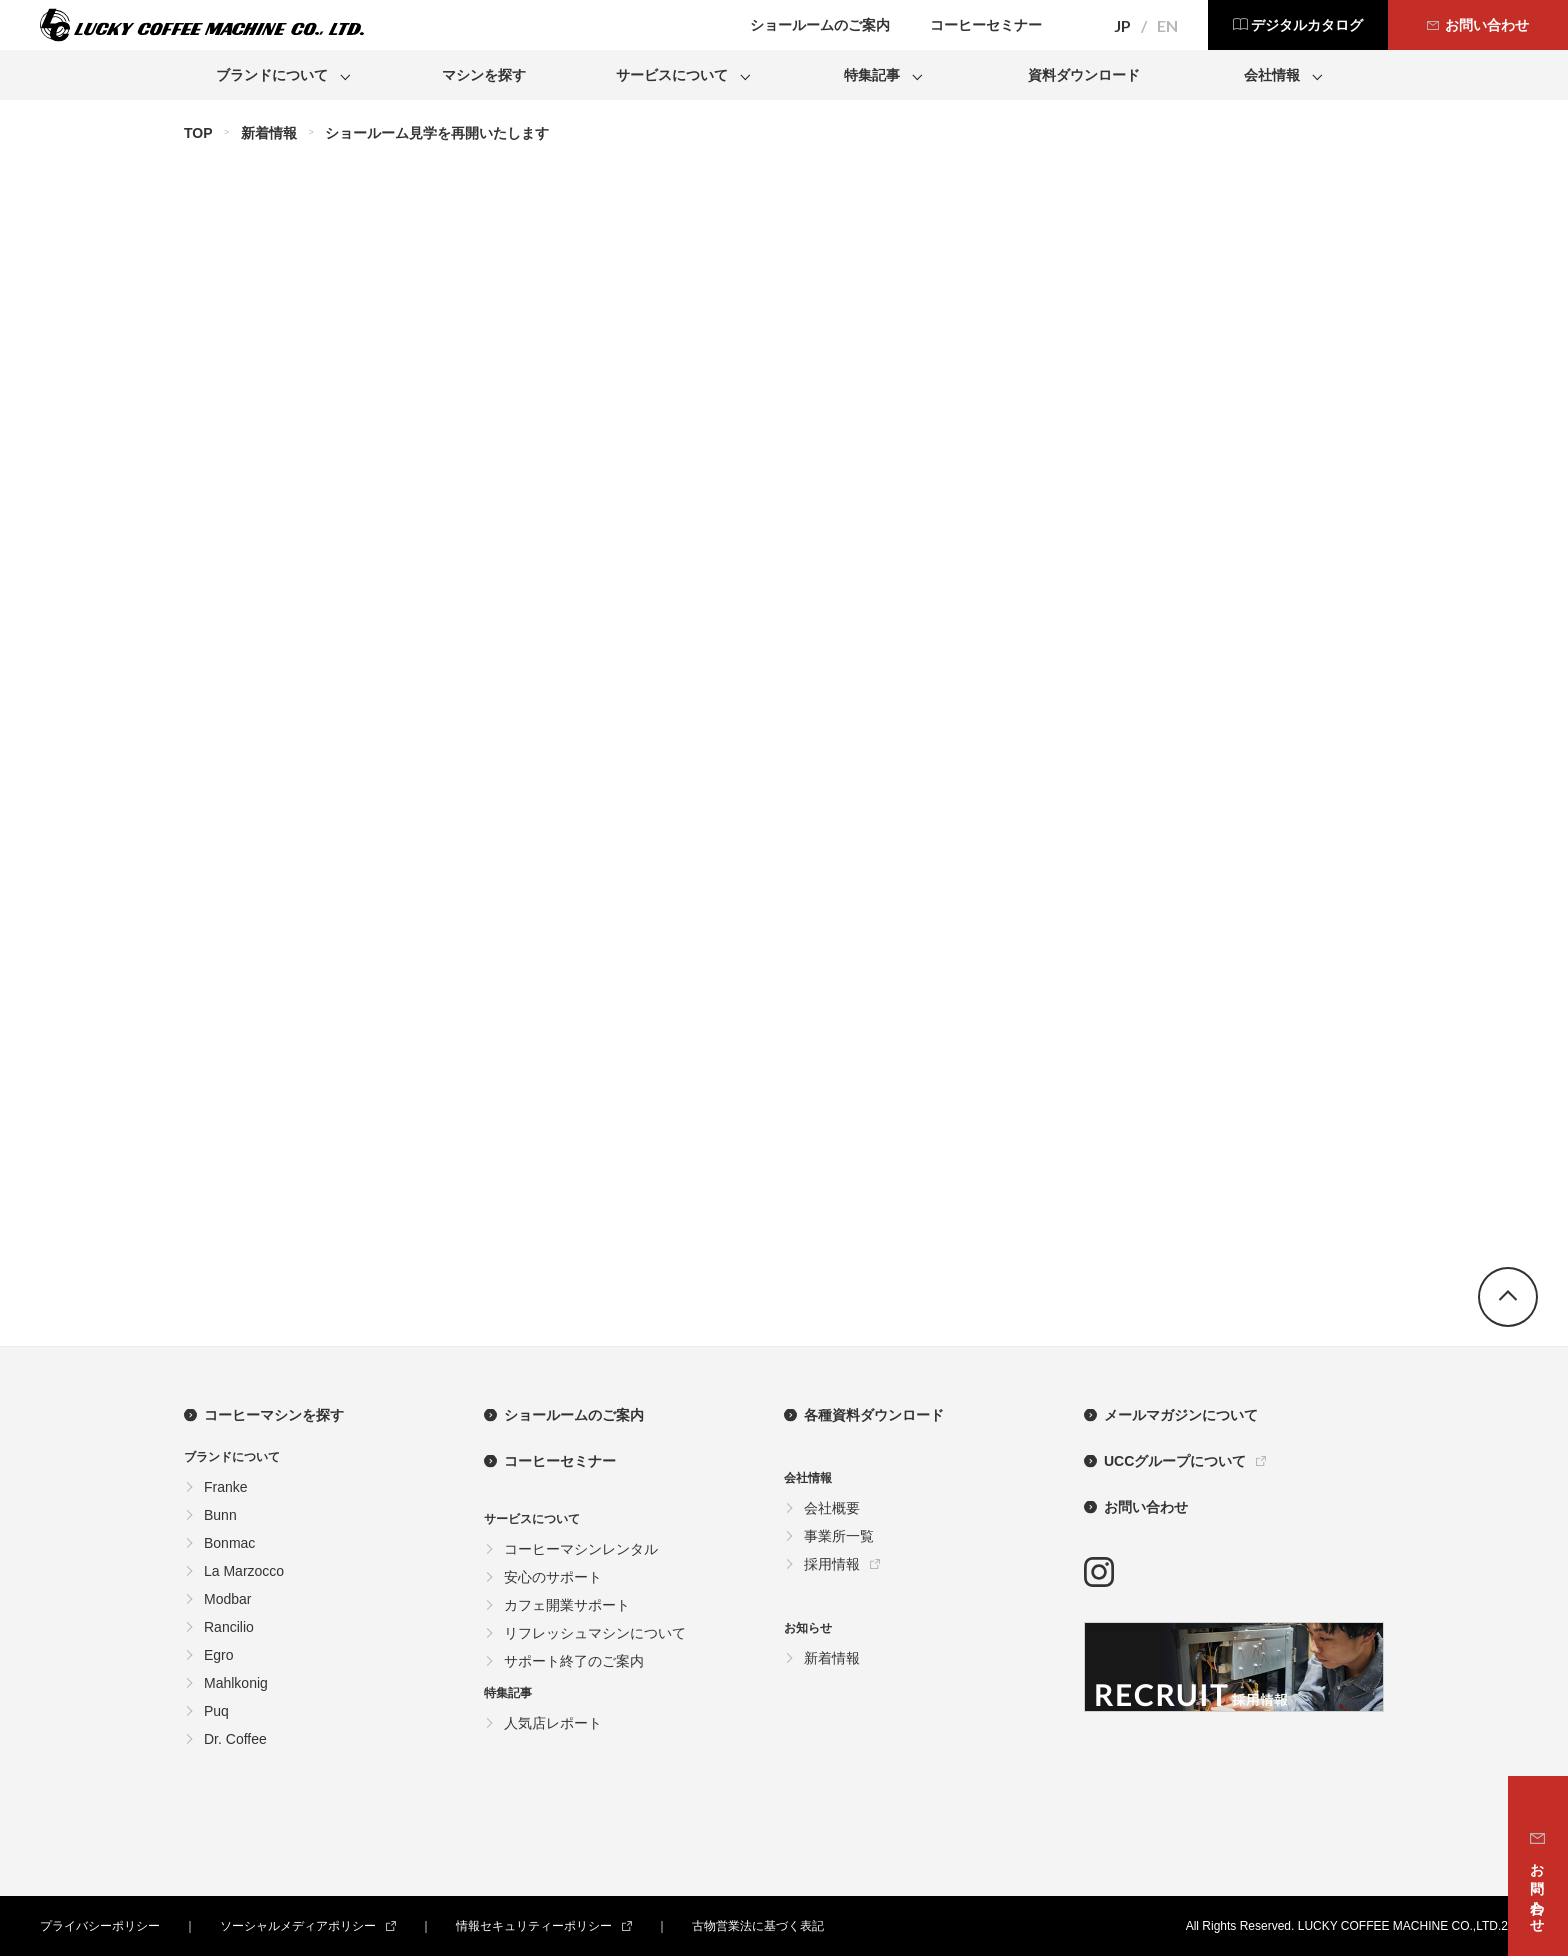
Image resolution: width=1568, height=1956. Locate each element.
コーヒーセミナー (560, 1461)
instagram (1099, 1572)
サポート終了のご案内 (574, 1661)
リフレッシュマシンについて (595, 1633)
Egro (219, 1655)
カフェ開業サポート (567, 1605)
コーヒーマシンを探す (274, 1415)
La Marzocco (244, 1571)
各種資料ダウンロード (874, 1415)
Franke (226, 1487)
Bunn (220, 1515)
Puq (216, 1711)
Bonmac (229, 1543)
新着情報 (269, 133)
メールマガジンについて (1181, 1415)
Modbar (227, 1599)
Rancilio (229, 1627)
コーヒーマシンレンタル (581, 1549)
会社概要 (832, 1508)
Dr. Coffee (235, 1739)
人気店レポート (553, 1723)
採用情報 (832, 1564)
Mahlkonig (236, 1683)
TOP (198, 133)
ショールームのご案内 (574, 1415)
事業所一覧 (839, 1536)
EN (1167, 26)
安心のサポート (553, 1577)
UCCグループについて (1175, 1461)
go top (1508, 1297)
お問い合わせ (1146, 1507)
